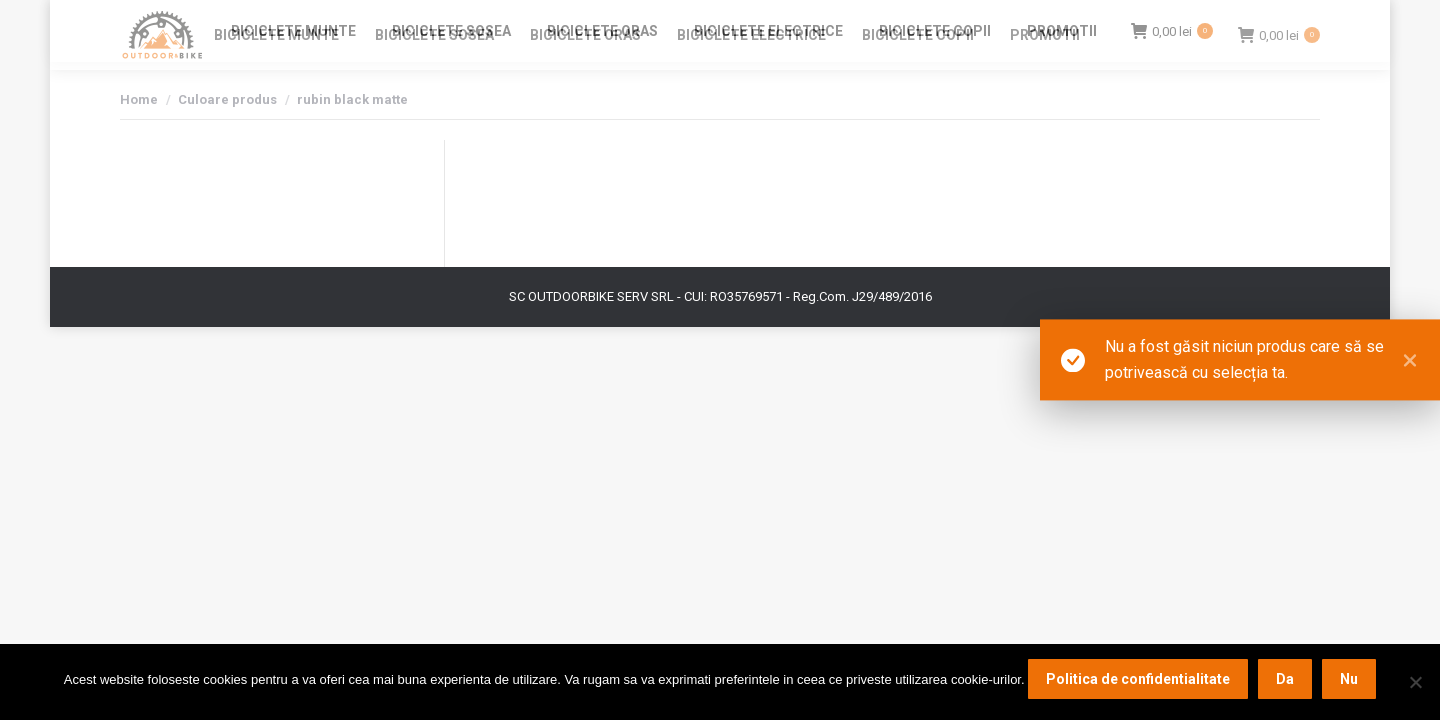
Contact (1120, 18)
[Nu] (1415, 682)
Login (1179, 18)
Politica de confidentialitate (1138, 679)
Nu (1349, 679)
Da (1285, 679)
